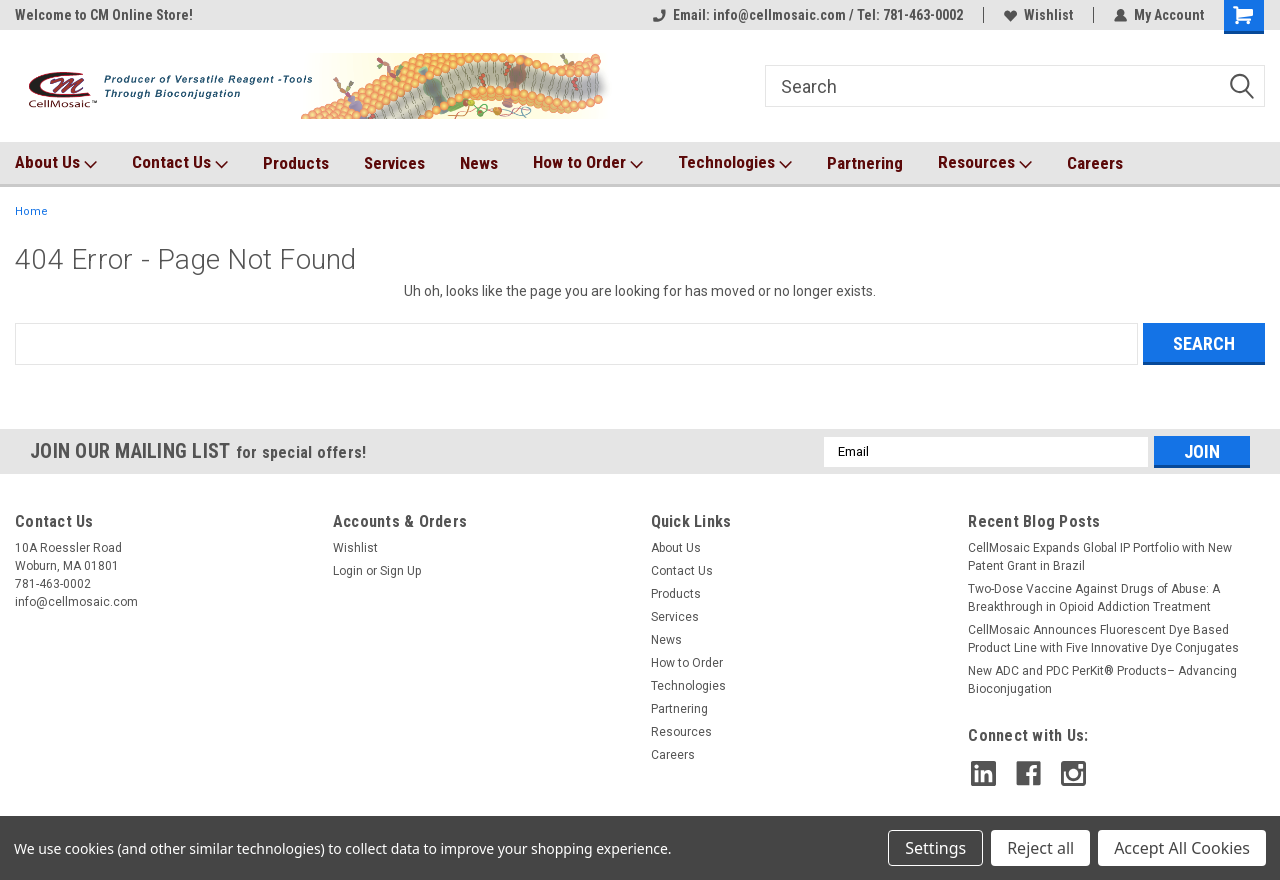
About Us (56, 163)
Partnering (865, 163)
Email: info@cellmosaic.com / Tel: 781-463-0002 (808, 15)
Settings (935, 848)
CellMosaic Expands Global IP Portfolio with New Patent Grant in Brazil (1100, 557)
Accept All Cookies (1182, 848)
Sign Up (400, 571)
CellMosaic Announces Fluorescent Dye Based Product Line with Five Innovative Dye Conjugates (1103, 639)
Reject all (1040, 848)
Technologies (735, 163)
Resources (985, 163)
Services (394, 163)
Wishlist (1038, 15)
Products (296, 163)
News (479, 163)
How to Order (588, 163)
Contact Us (180, 163)
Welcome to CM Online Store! (104, 15)
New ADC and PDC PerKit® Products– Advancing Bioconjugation (1102, 680)
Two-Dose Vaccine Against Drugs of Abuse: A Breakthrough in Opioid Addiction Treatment (1094, 598)
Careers (1095, 163)
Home (31, 211)
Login (348, 571)
